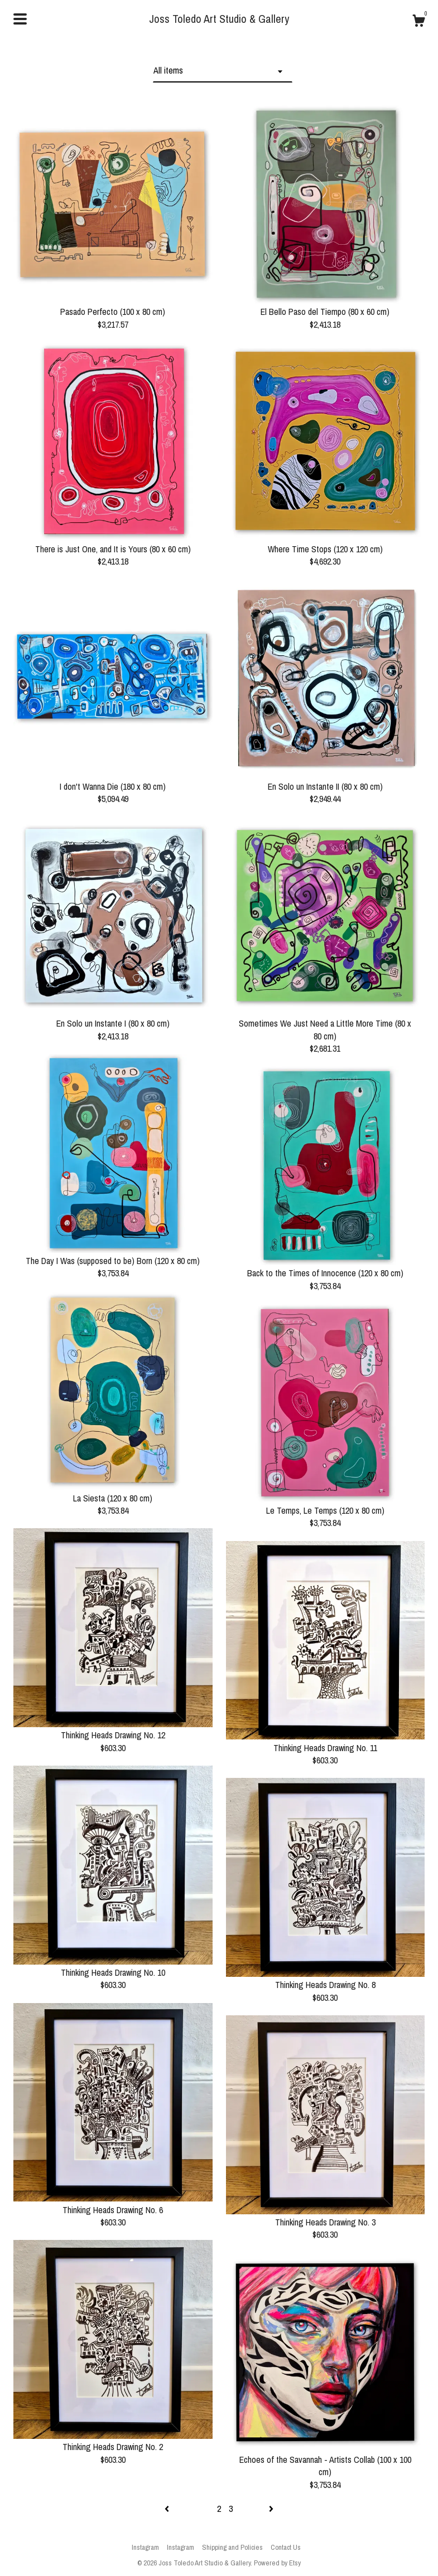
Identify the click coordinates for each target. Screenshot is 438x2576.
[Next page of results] (271, 2508)
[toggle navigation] (20, 19)
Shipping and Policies (232, 2547)
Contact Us (286, 2547)
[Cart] (418, 22)
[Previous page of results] (168, 2508)
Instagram (145, 2547)
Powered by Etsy (277, 2563)
